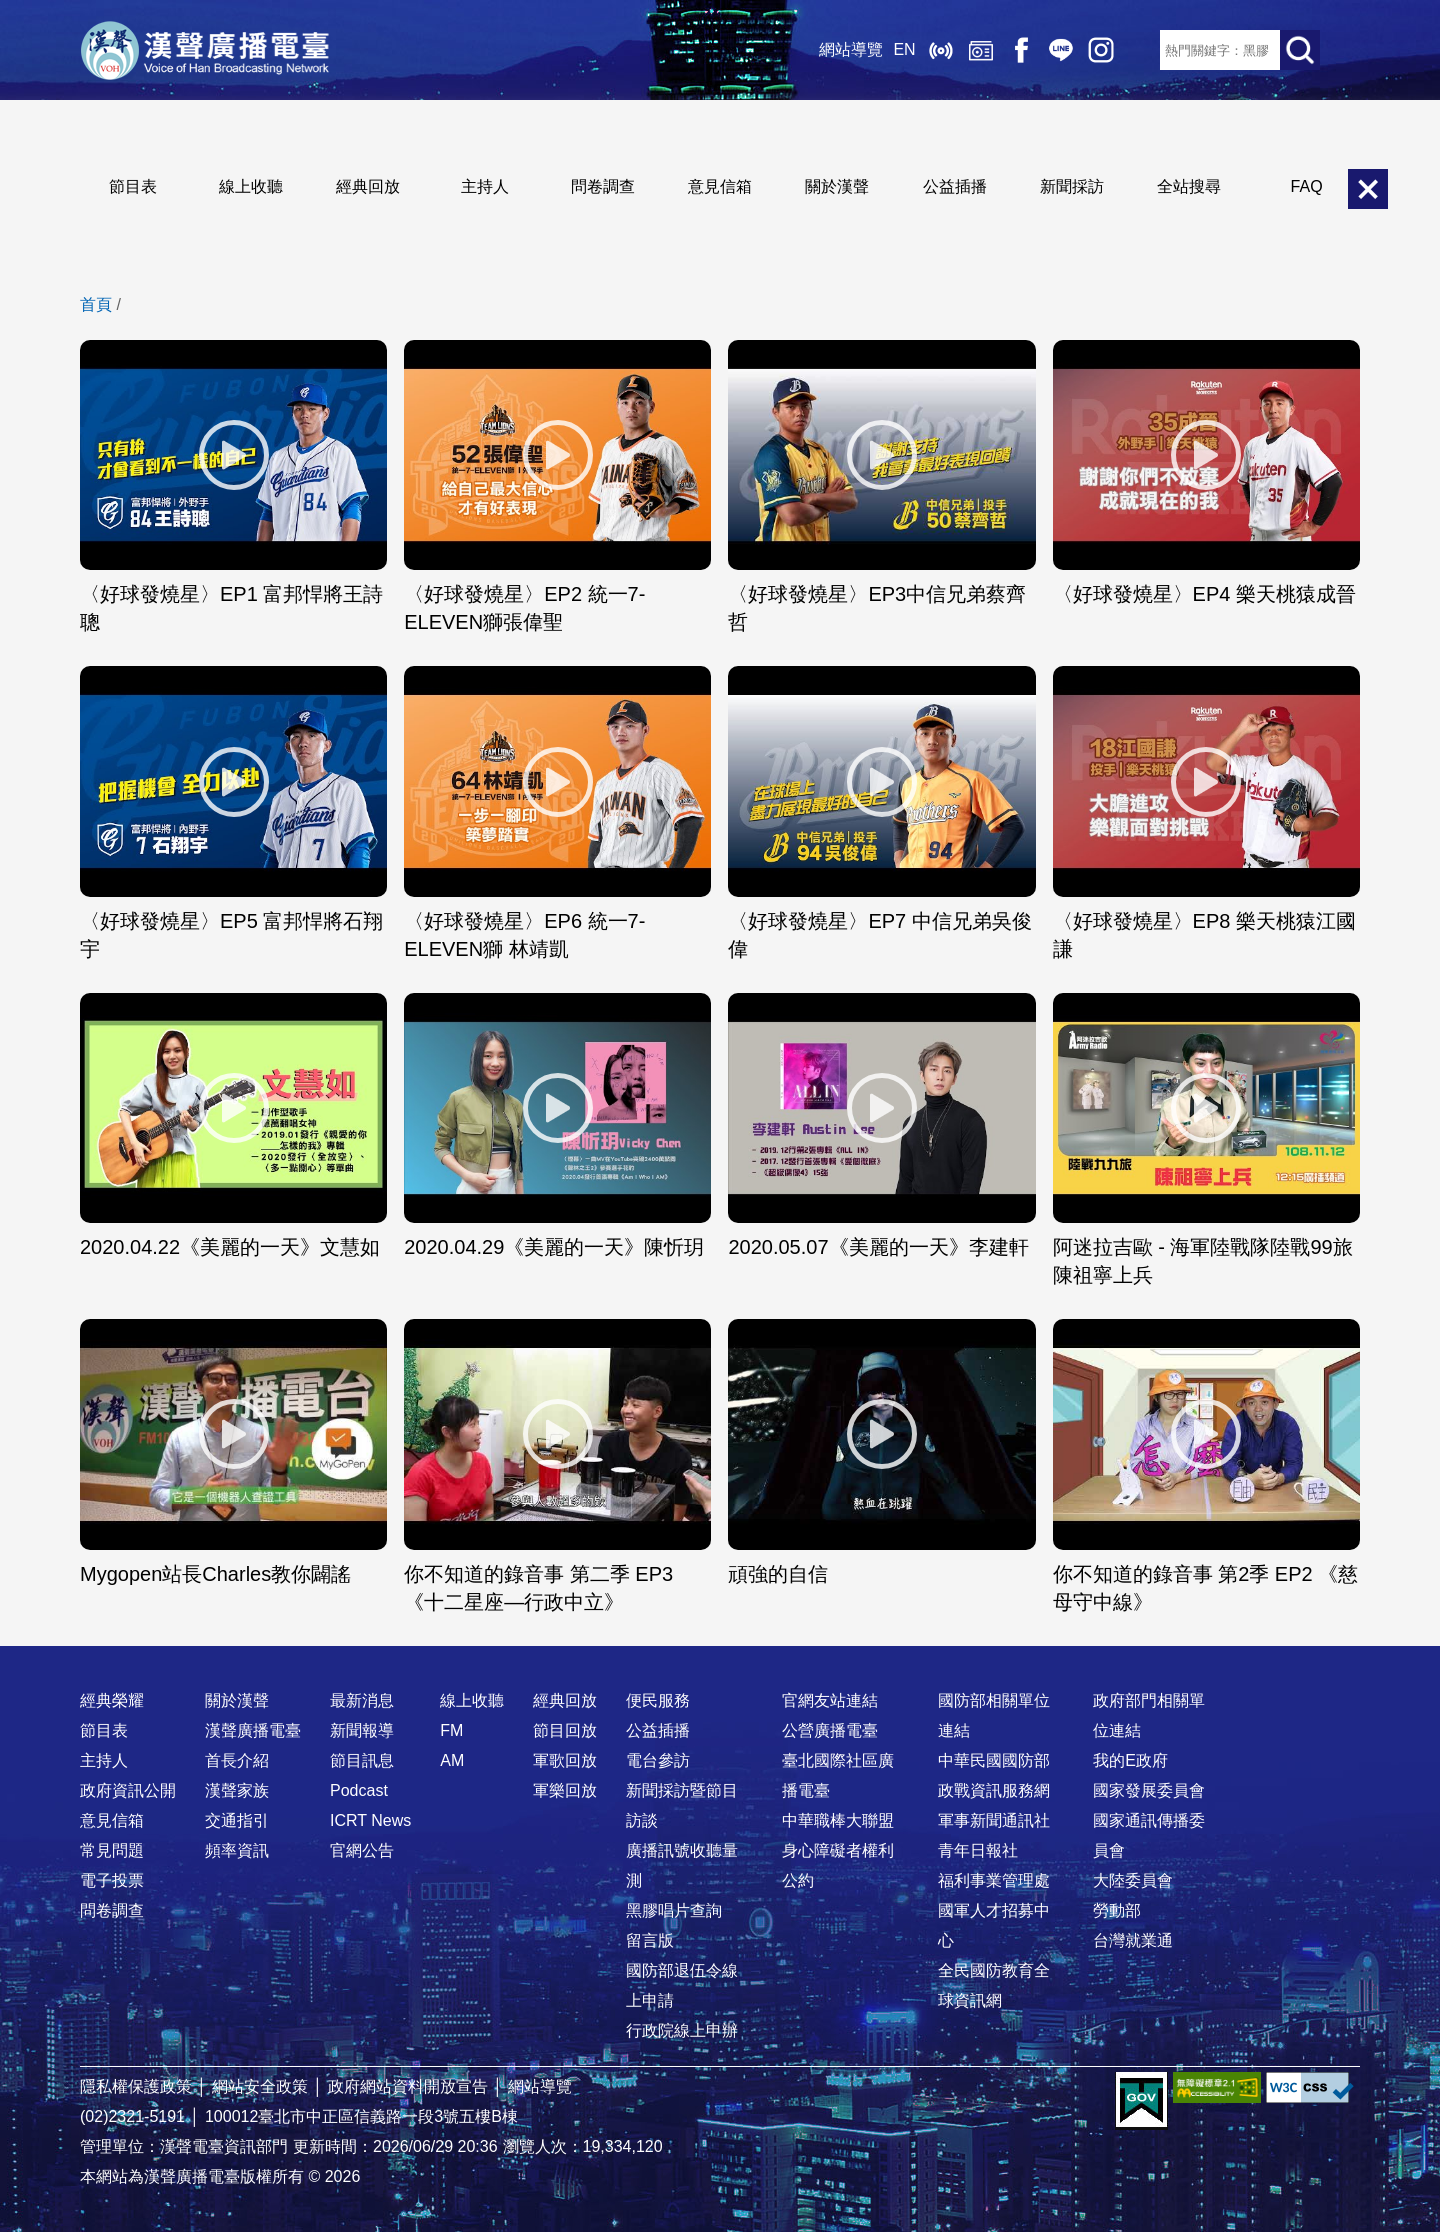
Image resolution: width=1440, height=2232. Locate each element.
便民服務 (658, 1700)
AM (452, 1760)
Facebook (1020, 50)
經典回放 (980, 50)
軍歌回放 (565, 1760)
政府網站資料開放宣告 (408, 2086)
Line (1060, 50)
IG (1100, 50)
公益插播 (955, 186)
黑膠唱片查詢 (674, 1910)
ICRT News (370, 1820)
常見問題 (112, 1850)
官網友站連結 (830, 1700)
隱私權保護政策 (136, 2086)
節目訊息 (362, 1760)
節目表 (133, 186)
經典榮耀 (112, 1700)
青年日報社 (978, 1850)
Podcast (359, 1790)
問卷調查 (603, 186)
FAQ (1307, 186)
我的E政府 (1130, 1760)
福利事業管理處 (994, 1880)
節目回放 (565, 1730)
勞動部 (1117, 1910)
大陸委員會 (1133, 1880)
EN (904, 49)
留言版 (650, 1940)
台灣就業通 (1133, 1940)
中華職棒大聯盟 (838, 1820)
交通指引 (237, 1820)
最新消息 (362, 1700)
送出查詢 (1300, 50)
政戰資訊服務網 (994, 1790)
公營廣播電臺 (830, 1730)
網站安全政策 (260, 2086)
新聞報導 (362, 1730)
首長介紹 (237, 1760)
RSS (1140, 50)
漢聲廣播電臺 (205, 50)
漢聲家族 (237, 1790)
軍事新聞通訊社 (994, 1820)
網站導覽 (851, 49)
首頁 (96, 304)
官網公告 (362, 1850)
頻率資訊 (237, 1850)
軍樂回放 (565, 1790)
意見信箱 (720, 186)
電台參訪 (658, 1760)
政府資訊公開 (128, 1790)
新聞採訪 (1072, 186)
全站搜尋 (1189, 186)
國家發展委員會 (1149, 1790)
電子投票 (112, 1880)
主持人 (485, 186)
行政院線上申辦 (682, 2030)
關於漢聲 (837, 186)
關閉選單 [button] (1368, 189)
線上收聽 (940, 50)
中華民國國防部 (994, 1760)
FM (451, 1730)
